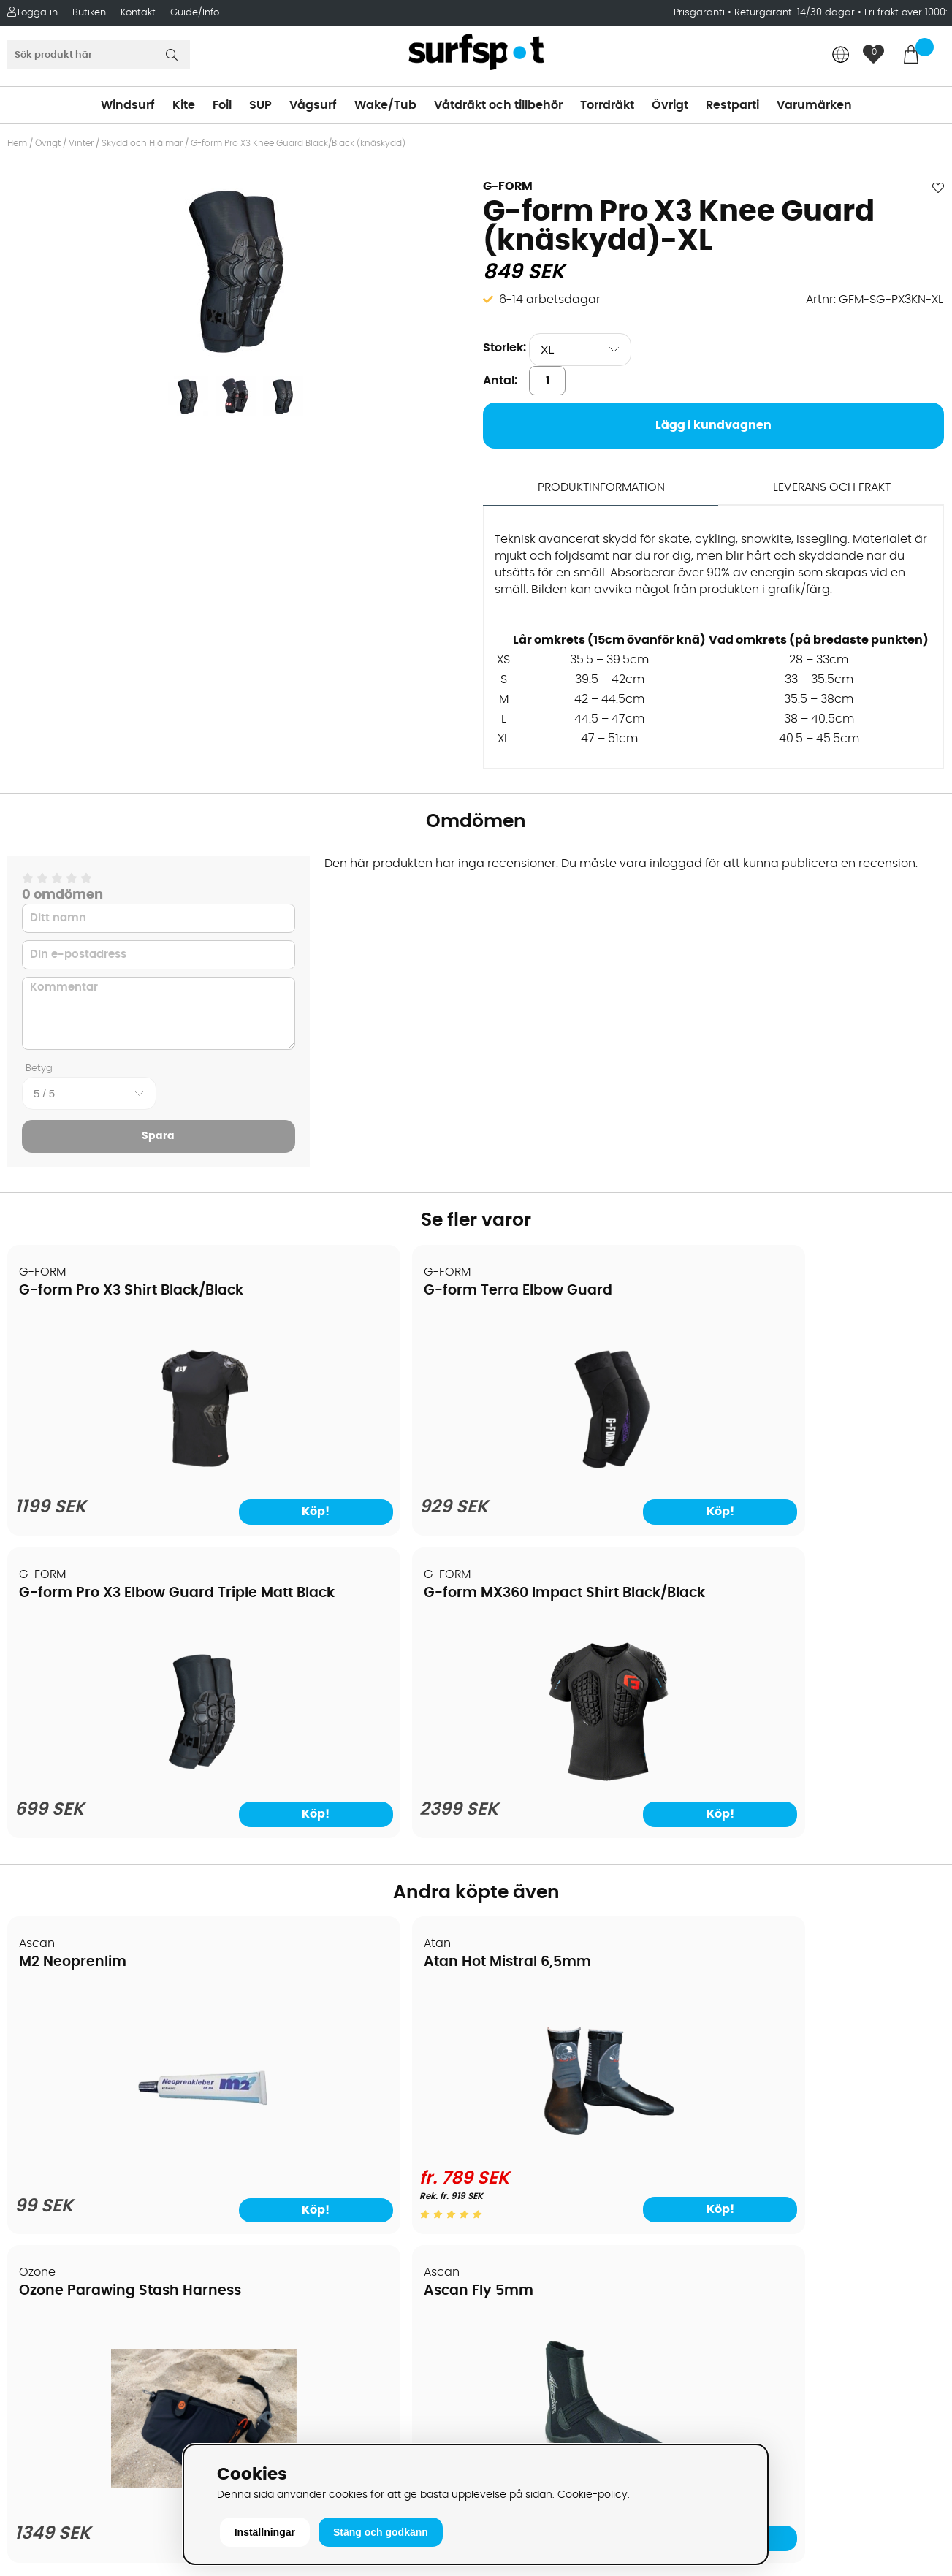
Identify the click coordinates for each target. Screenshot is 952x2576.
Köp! (182, 1508)
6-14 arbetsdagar (550, 299)
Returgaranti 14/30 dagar (794, 13)
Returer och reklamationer (90, 2132)
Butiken (89, 13)
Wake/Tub (385, 105)
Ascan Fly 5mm (786, 1656)
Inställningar (265, 2532)
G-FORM (508, 186)
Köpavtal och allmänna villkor (100, 2044)
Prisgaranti (701, 13)
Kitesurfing (513, 2044)
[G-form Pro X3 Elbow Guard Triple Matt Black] (594, 1473)
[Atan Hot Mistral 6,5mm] (357, 1840)
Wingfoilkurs (49, 2263)
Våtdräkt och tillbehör (498, 105)
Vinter (81, 143)
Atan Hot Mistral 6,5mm (340, 1656)
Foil (222, 105)
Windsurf (128, 105)
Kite (183, 105)
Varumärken (814, 105)
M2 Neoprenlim (73, 1656)
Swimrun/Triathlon (535, 2154)
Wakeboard (517, 2088)
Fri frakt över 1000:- (908, 13)
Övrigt (670, 105)
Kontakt (138, 13)
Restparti (732, 105)
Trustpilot (744, 2385)
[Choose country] (841, 56)
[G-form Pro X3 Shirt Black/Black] (120, 1473)
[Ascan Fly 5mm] (832, 1840)
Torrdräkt (607, 105)
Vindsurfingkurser (65, 2241)
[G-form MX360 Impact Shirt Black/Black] (831, 1473)
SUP (260, 105)
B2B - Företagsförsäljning (87, 2154)
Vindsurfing (516, 2022)
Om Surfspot (50, 2022)
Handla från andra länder (89, 2110)
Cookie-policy (592, 2494)
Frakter (35, 2088)
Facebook (745, 2312)
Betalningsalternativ (73, 2066)
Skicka (909, 2135)
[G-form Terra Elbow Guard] (357, 1473)
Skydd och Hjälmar (142, 143)
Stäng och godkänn (380, 2532)
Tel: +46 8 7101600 (301, 2417)
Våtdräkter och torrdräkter (559, 2132)
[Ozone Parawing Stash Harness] (594, 1849)
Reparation (47, 2197)
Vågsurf (313, 105)
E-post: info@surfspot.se (322, 2438)
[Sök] (98, 54)
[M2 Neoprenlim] (120, 1850)
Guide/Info (194, 13)
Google (738, 2240)
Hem (17, 143)
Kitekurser (43, 2219)
